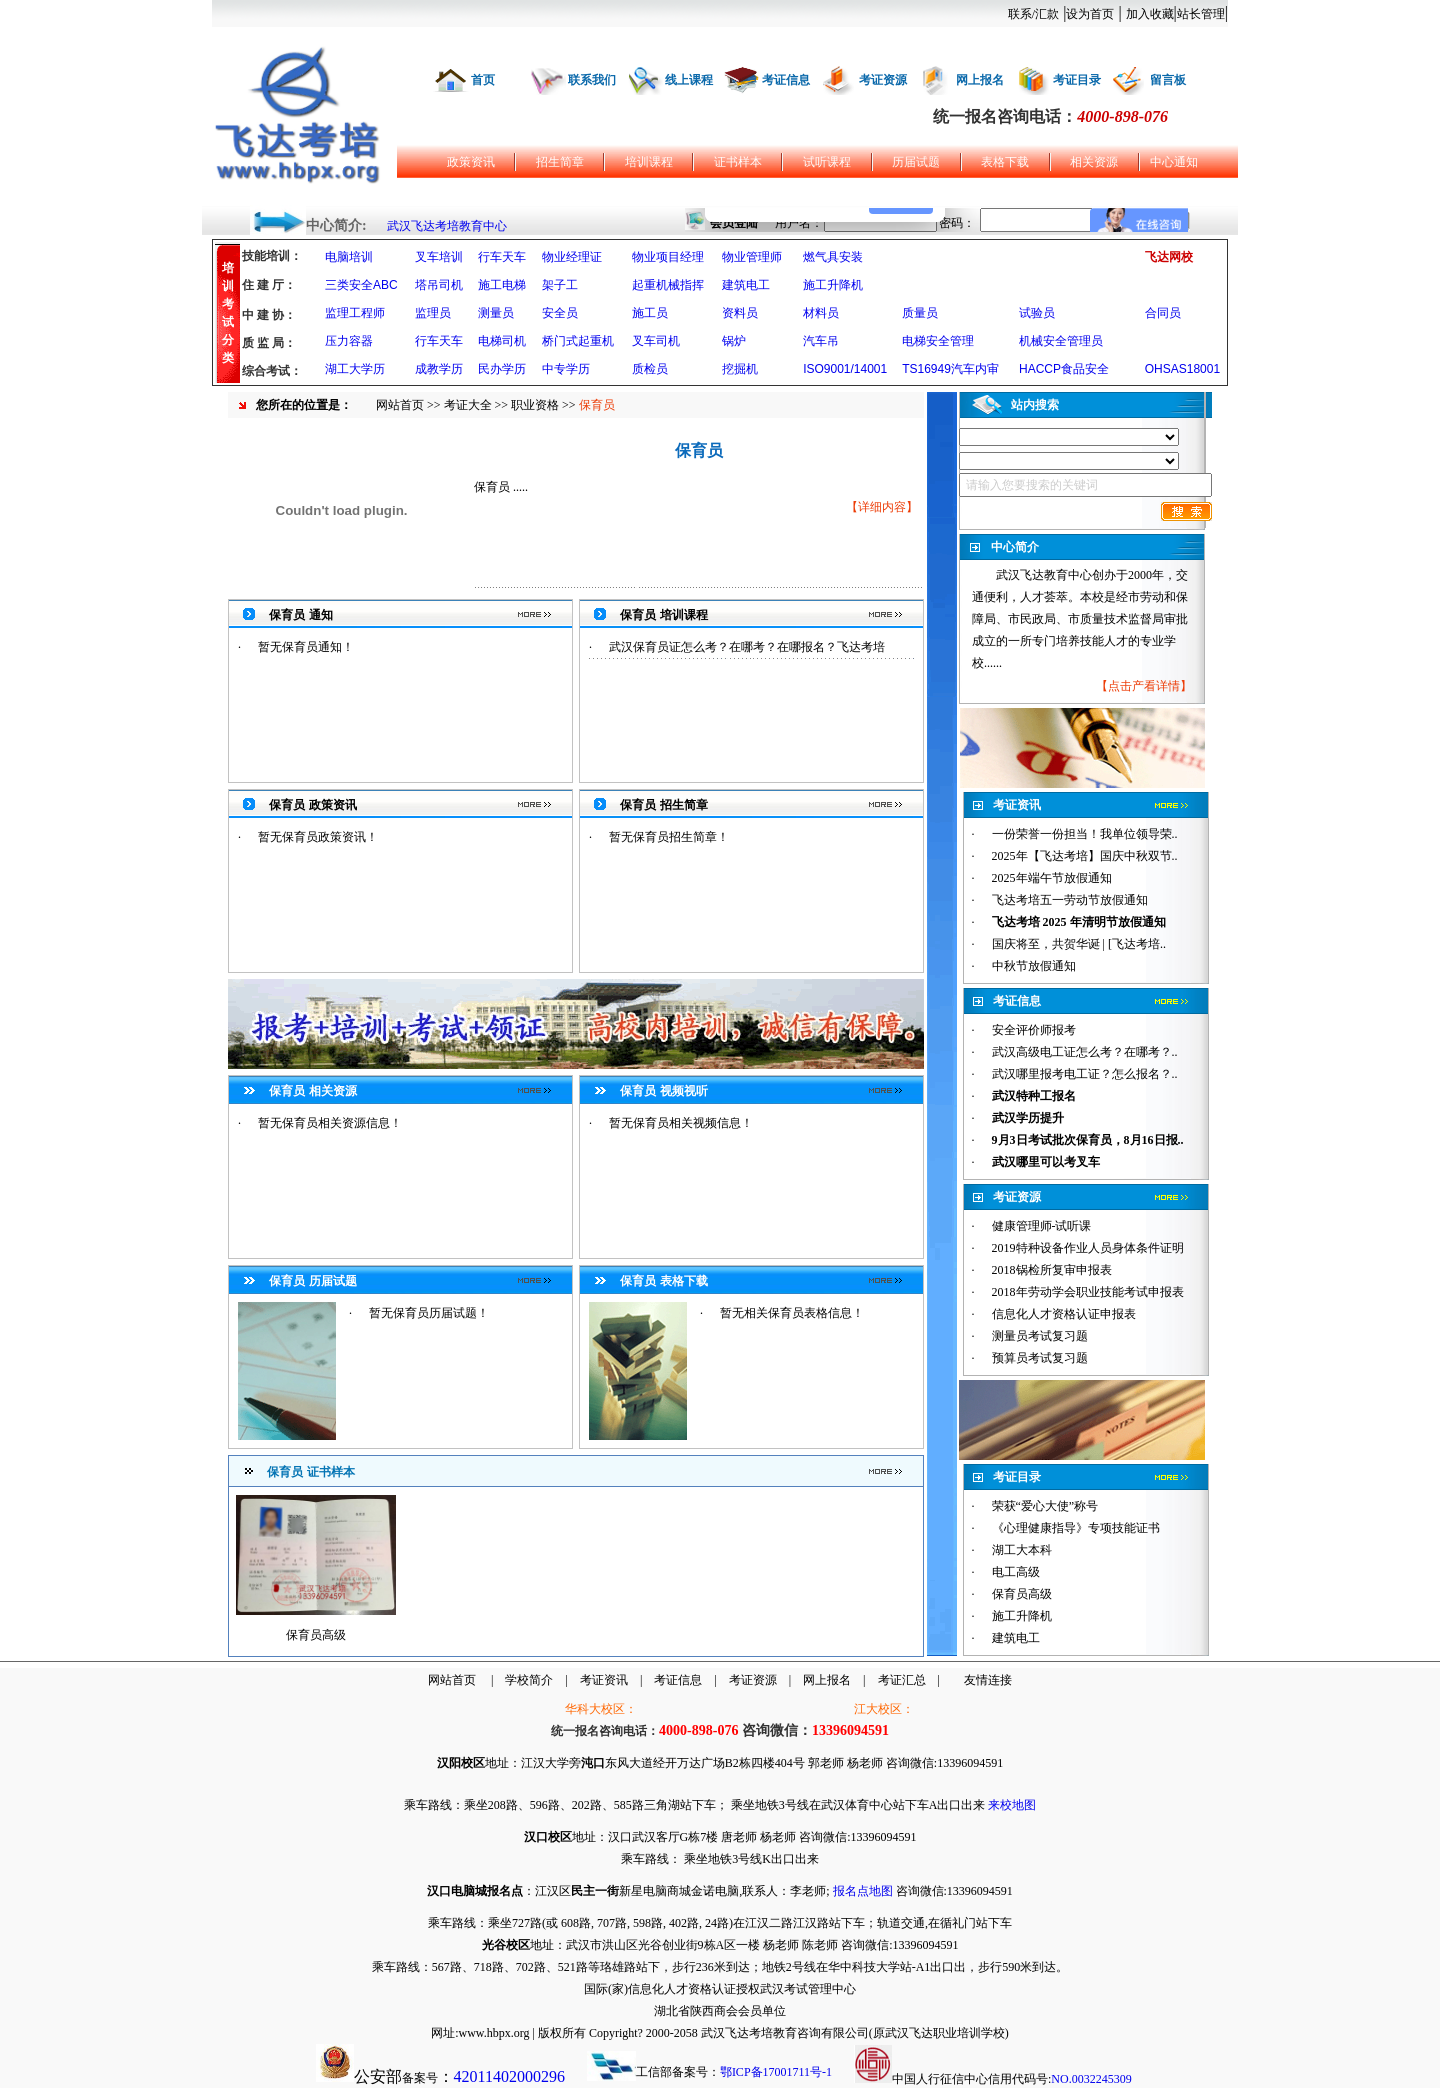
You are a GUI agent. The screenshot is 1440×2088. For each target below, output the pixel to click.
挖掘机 (740, 369)
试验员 (1037, 313)
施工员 (650, 313)
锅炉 (734, 341)
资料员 (740, 313)
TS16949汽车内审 (950, 369)
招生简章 (560, 162)
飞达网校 (1169, 257)
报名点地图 (863, 1891)
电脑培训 (349, 257)
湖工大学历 (355, 369)
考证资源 (883, 80)
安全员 (560, 313)
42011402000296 (509, 2076)
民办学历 (502, 369)
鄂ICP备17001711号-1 (776, 2072)
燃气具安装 (833, 257)
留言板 (1168, 80)
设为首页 (1090, 14)
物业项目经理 (668, 257)
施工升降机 (833, 285)
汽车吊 (821, 341)
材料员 (821, 313)
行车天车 (502, 257)
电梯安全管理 (938, 341)
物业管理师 (752, 257)
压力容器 (349, 341)
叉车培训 (439, 257)
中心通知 (1174, 162)
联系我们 (592, 80)
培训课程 (649, 162)
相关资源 (1094, 162)
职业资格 (535, 405)
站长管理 (1201, 14)
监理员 (433, 313)
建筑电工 (746, 285)
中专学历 (566, 369)
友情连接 (988, 1680)
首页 (483, 80)
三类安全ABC (361, 285)
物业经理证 (572, 257)
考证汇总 (902, 1680)
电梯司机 (502, 341)
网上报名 (980, 80)
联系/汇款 (1033, 14)
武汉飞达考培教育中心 (447, 226)
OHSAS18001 (1182, 369)
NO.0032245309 (1091, 2079)
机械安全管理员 (1061, 341)
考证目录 (1077, 80)
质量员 (920, 313)
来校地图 (1012, 1805)
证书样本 (738, 162)
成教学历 (439, 369)
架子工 (560, 285)
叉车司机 (656, 341)
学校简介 (529, 1680)
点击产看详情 (1144, 686)
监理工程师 (355, 313)
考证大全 (468, 405)
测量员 (496, 313)
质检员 (650, 369)
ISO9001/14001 (845, 369)
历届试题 (916, 162)
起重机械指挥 (668, 285)
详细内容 (882, 507)
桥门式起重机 (578, 341)
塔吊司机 (439, 285)
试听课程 (827, 162)
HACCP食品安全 (1064, 369)
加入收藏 (1150, 14)
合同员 (1163, 313)
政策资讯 (471, 162)
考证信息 (786, 80)
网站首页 (400, 405)
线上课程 (689, 80)
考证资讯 (604, 1680)
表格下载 (1005, 162)
